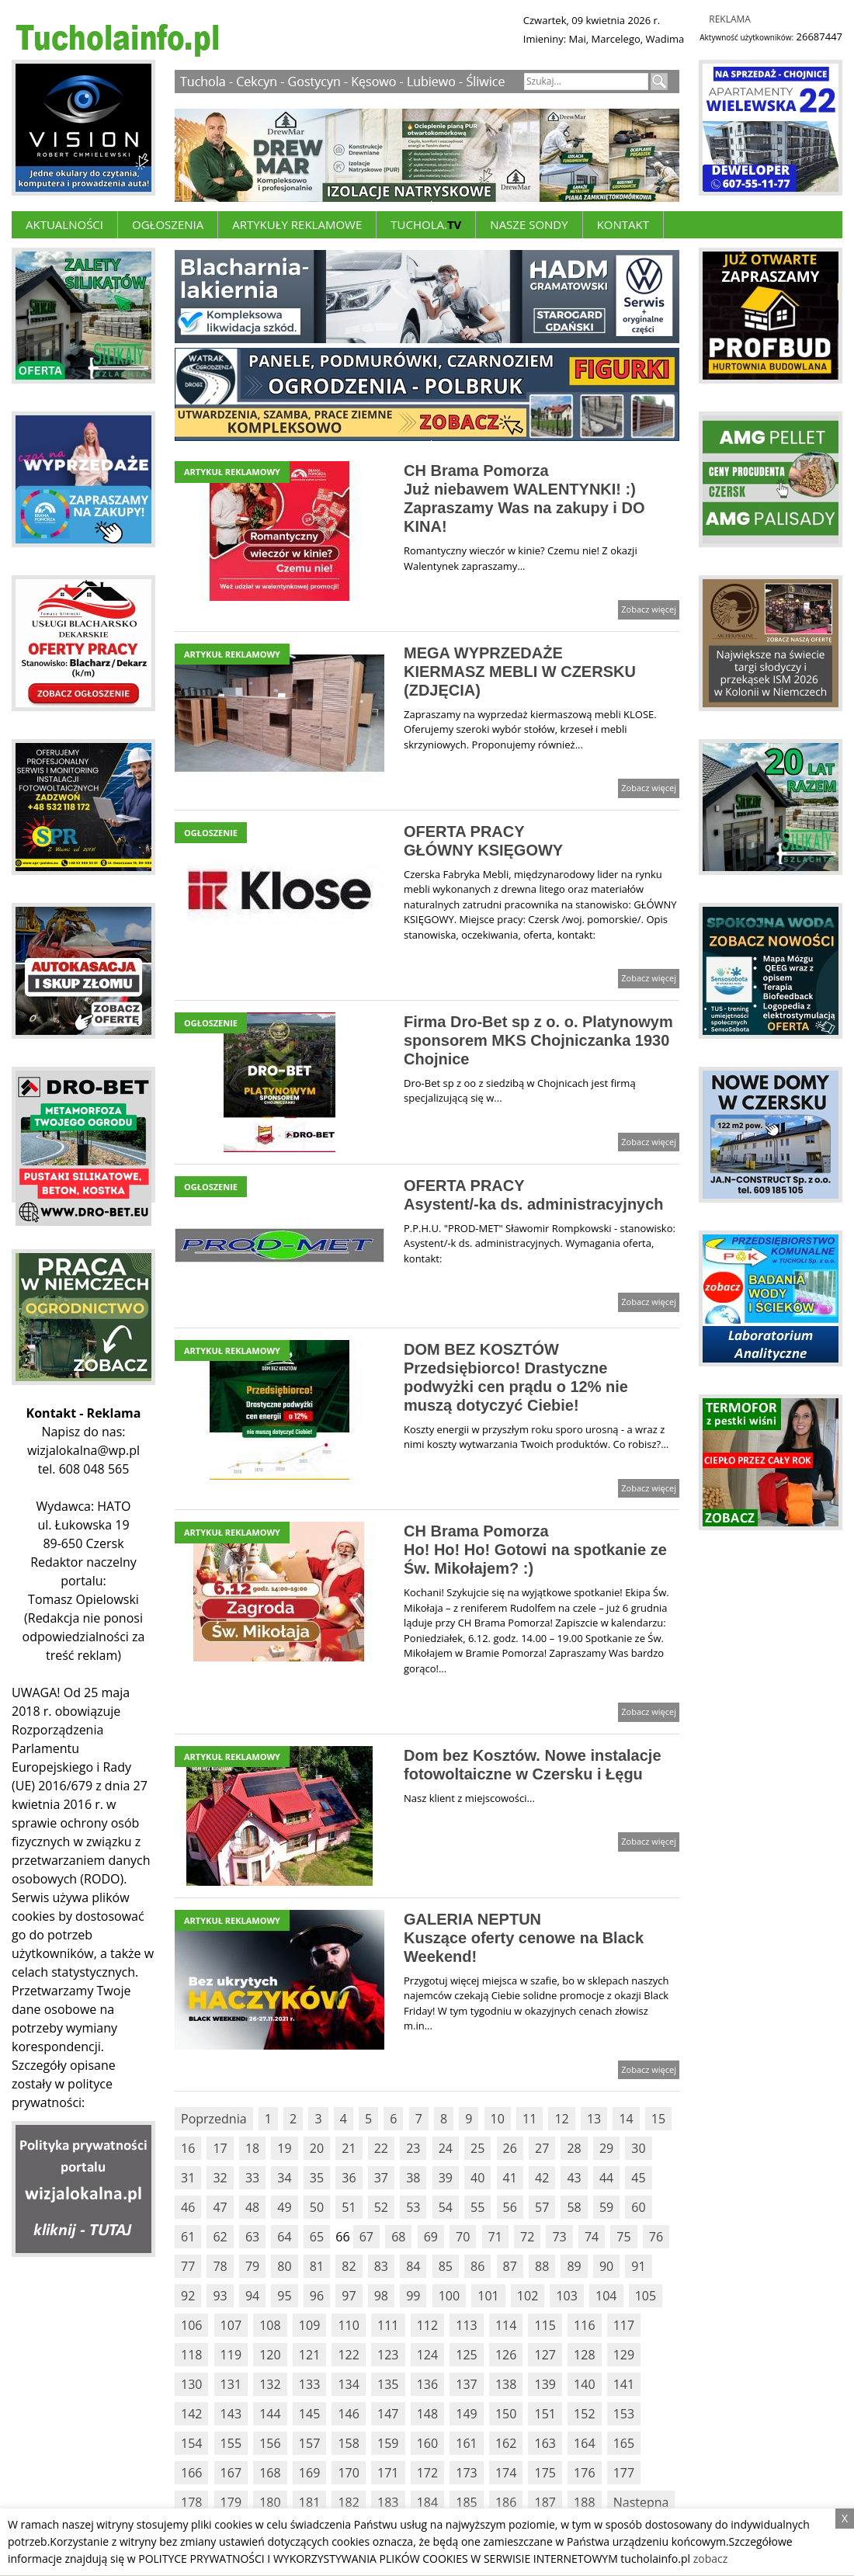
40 (477, 2177)
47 (220, 2207)
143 (230, 2413)
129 (623, 2354)
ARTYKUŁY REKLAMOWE (297, 224)
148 (427, 2413)
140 (584, 2384)
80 (284, 2266)
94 (252, 2295)
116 (584, 2325)
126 (505, 2354)
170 (348, 2472)
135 (387, 2384)
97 (349, 2295)
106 (191, 2325)
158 (348, 2443)
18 (252, 2148)
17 (220, 2148)
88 (542, 2266)
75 (623, 2236)
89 (574, 2266)
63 (252, 2236)
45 (638, 2177)
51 (349, 2207)
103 (566, 2295)
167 (230, 2472)
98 (381, 2295)
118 (191, 2354)
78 (220, 2266)
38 (413, 2177)
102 (527, 2295)
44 (606, 2177)
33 (252, 2177)
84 (413, 2266)
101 (487, 2295)
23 (413, 2148)
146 (348, 2413)
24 (446, 2148)
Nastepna (641, 2502)
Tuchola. (426, 224)
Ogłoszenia (167, 224)
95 (284, 2295)
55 (477, 2207)
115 (544, 2325)
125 (466, 2354)
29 (606, 2148)
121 (309, 2354)
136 (427, 2384)
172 (427, 2472)
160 (427, 2443)
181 (309, 2502)
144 (269, 2413)
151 (544, 2413)
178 (191, 2502)
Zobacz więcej (648, 609)
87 (510, 2266)
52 (381, 2207)
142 (191, 2413)
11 (529, 2118)
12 (561, 2118)
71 (495, 2236)
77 (188, 2266)
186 (505, 2502)
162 (505, 2443)
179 (230, 2502)
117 (623, 2325)
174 (505, 2472)
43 (574, 2177)
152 (584, 2413)
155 (230, 2443)
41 (510, 2177)
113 (466, 2325)
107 (230, 2325)
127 (544, 2354)
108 (269, 2325)
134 (348, 2384)
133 (309, 2384)
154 (191, 2443)
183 (387, 2502)
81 (317, 2266)
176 (584, 2472)
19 (284, 2148)
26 (510, 2148)
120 (269, 2354)
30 (638, 2148)
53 (413, 2207)
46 (188, 2207)
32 (220, 2177)
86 (477, 2266)
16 (188, 2148)
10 (498, 2118)
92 (188, 2295)
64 (284, 2236)
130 (191, 2384)
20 (317, 2148)
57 (542, 2207)
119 (230, 2354)
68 (398, 2236)
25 (477, 2148)
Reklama (730, 19)
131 (230, 2384)
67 (366, 2236)
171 (387, 2472)
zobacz (710, 2558)
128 (584, 2354)
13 (594, 2118)
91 (638, 2266)
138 (505, 2384)
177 (623, 2472)
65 (317, 2236)
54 (446, 2207)
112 (427, 2325)
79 (252, 2266)
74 (592, 2236)
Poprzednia (214, 2118)
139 (544, 2384)
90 (606, 2266)
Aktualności (64, 224)
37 (381, 2177)
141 (623, 2384)
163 (544, 2443)
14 (626, 2118)
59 (606, 2207)
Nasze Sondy (529, 224)
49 (284, 2207)
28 (574, 2148)
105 (645, 2295)
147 (387, 2413)
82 (349, 2266)
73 (559, 2236)
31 (188, 2177)
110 (348, 2325)
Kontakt (623, 224)
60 (638, 2207)
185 (466, 2502)
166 (191, 2472)
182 (348, 2502)
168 (269, 2472)
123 (387, 2354)
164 (584, 2443)
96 (317, 2295)
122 (348, 2354)
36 (349, 2177)
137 (466, 2384)
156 (269, 2443)
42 (542, 2177)
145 (309, 2413)
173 (466, 2472)
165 (623, 2443)
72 (527, 2236)
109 (309, 2325)
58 (574, 2207)
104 (605, 2295)
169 (309, 2472)
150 (505, 2413)
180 (269, 2502)
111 (387, 2325)
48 (252, 2207)
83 (381, 2266)
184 (427, 2502)
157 (309, 2443)
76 (656, 2236)
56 (510, 2207)
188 (584, 2502)
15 (658, 2118)
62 (220, 2236)
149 (466, 2413)
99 (413, 2295)
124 (427, 2354)
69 (431, 2236)
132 (269, 2384)
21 (349, 2148)
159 (387, 2443)
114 (505, 2325)
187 (544, 2502)
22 (381, 2148)
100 (449, 2295)
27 (542, 2148)
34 (284, 2177)
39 (446, 2177)
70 (463, 2236)
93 (220, 2295)
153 (623, 2413)
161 (466, 2443)
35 (317, 2177)
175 (544, 2472)
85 (446, 2266)
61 (188, 2236)
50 (317, 2207)
